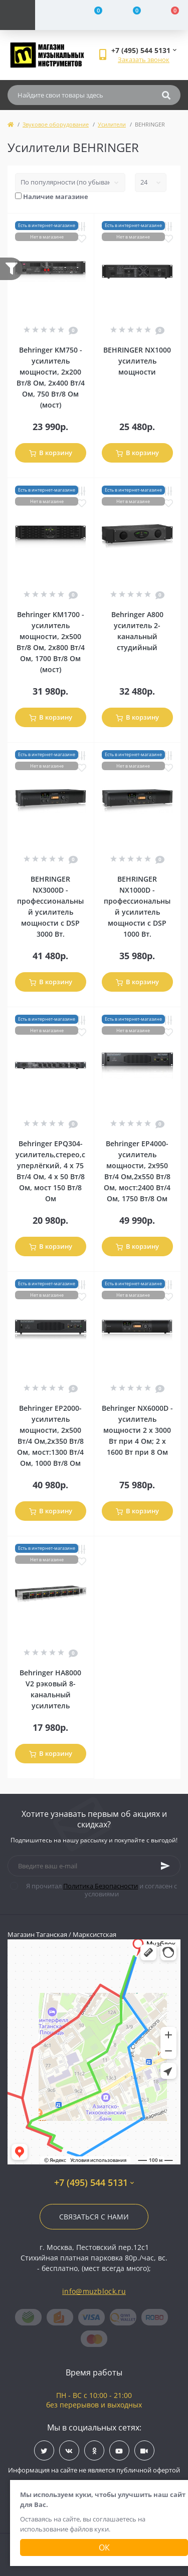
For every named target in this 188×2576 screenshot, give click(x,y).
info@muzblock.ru (94, 2291)
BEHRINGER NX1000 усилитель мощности (137, 361)
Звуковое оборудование (56, 124)
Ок (104, 2547)
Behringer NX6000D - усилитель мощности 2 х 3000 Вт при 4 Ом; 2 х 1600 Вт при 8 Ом (137, 1430)
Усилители (112, 124)
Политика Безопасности (100, 1885)
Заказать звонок (143, 59)
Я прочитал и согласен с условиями (100, 1890)
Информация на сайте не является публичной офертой (94, 2469)
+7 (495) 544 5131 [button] (94, 2182)
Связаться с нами (94, 2216)
